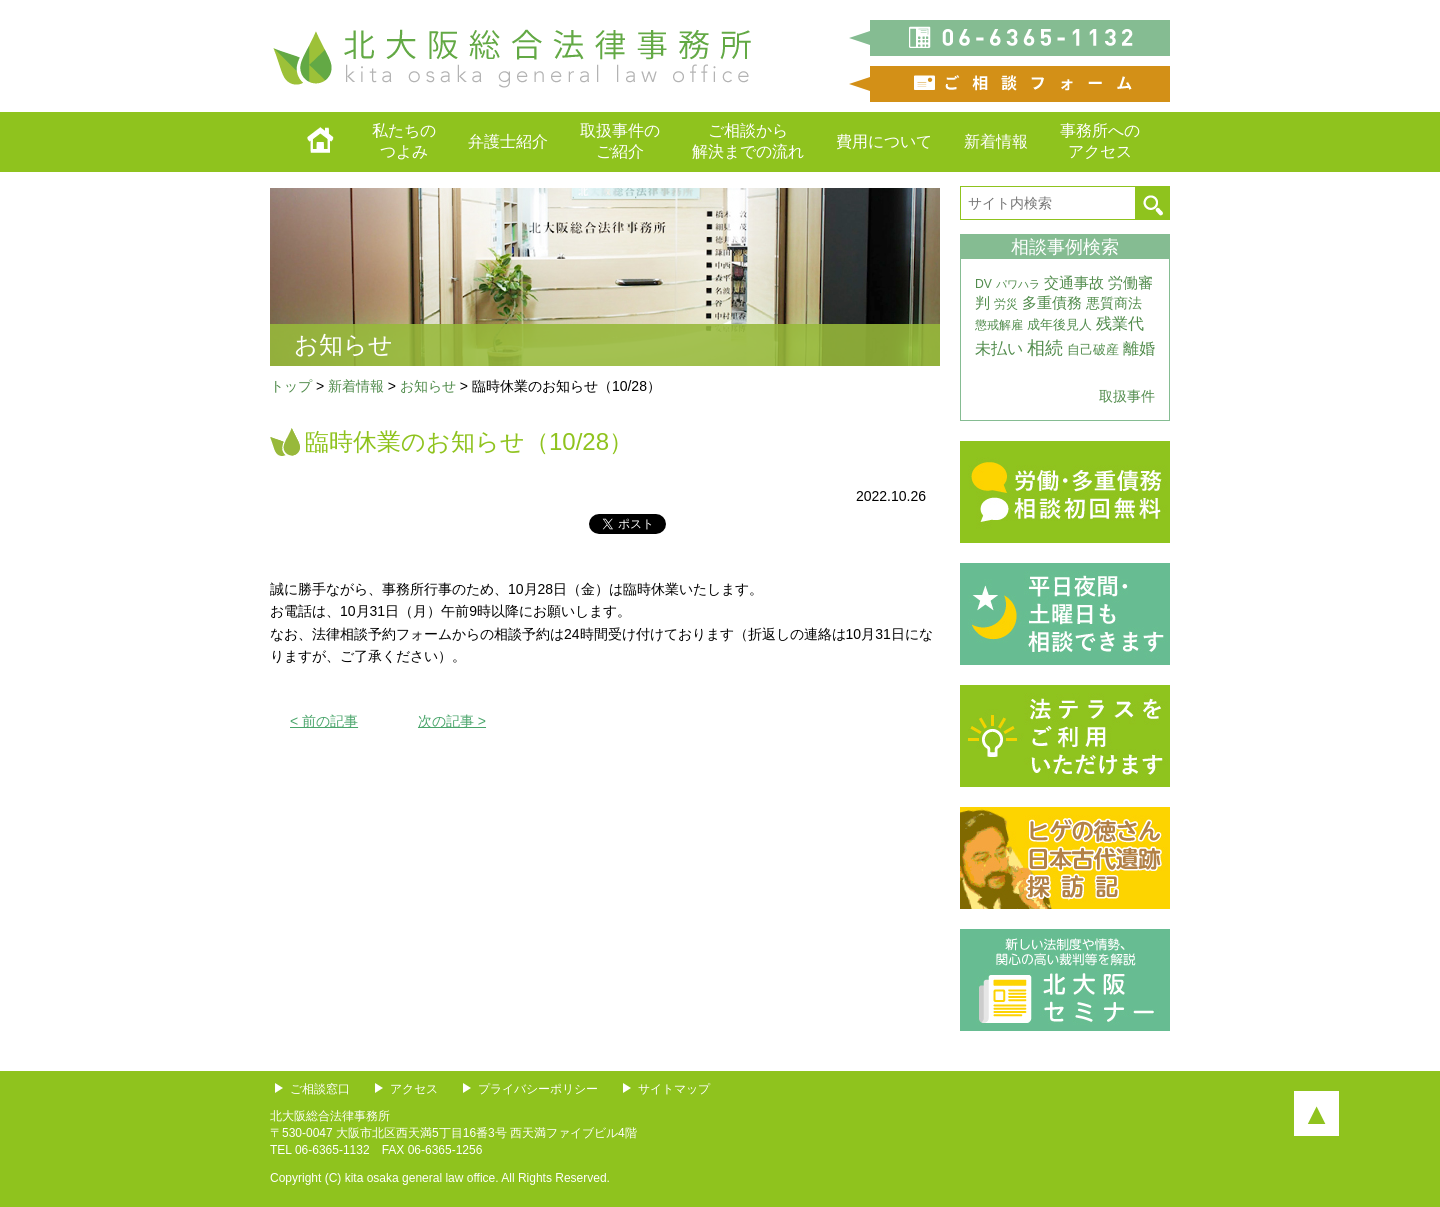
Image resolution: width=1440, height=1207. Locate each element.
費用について (884, 141)
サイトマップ (674, 1089)
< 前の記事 (324, 721)
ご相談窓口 (320, 1089)
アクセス (414, 1089)
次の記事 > (452, 721)
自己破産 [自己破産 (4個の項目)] (1093, 349)
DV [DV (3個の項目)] (983, 284)
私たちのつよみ (404, 141)
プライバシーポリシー (538, 1089)
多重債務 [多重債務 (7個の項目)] (1052, 303)
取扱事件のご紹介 (620, 141)
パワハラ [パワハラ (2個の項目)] (1018, 284)
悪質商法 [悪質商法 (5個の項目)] (1114, 303)
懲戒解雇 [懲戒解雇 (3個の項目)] (999, 325)
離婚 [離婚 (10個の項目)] (1139, 348)
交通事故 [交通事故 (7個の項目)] (1074, 283)
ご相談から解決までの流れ (748, 141)
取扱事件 (1127, 396)
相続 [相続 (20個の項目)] (1045, 348)
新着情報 (996, 141)
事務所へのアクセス (1100, 141)
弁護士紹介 (508, 141)
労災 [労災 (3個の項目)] (1006, 304)
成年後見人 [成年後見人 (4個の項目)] (1059, 324)
